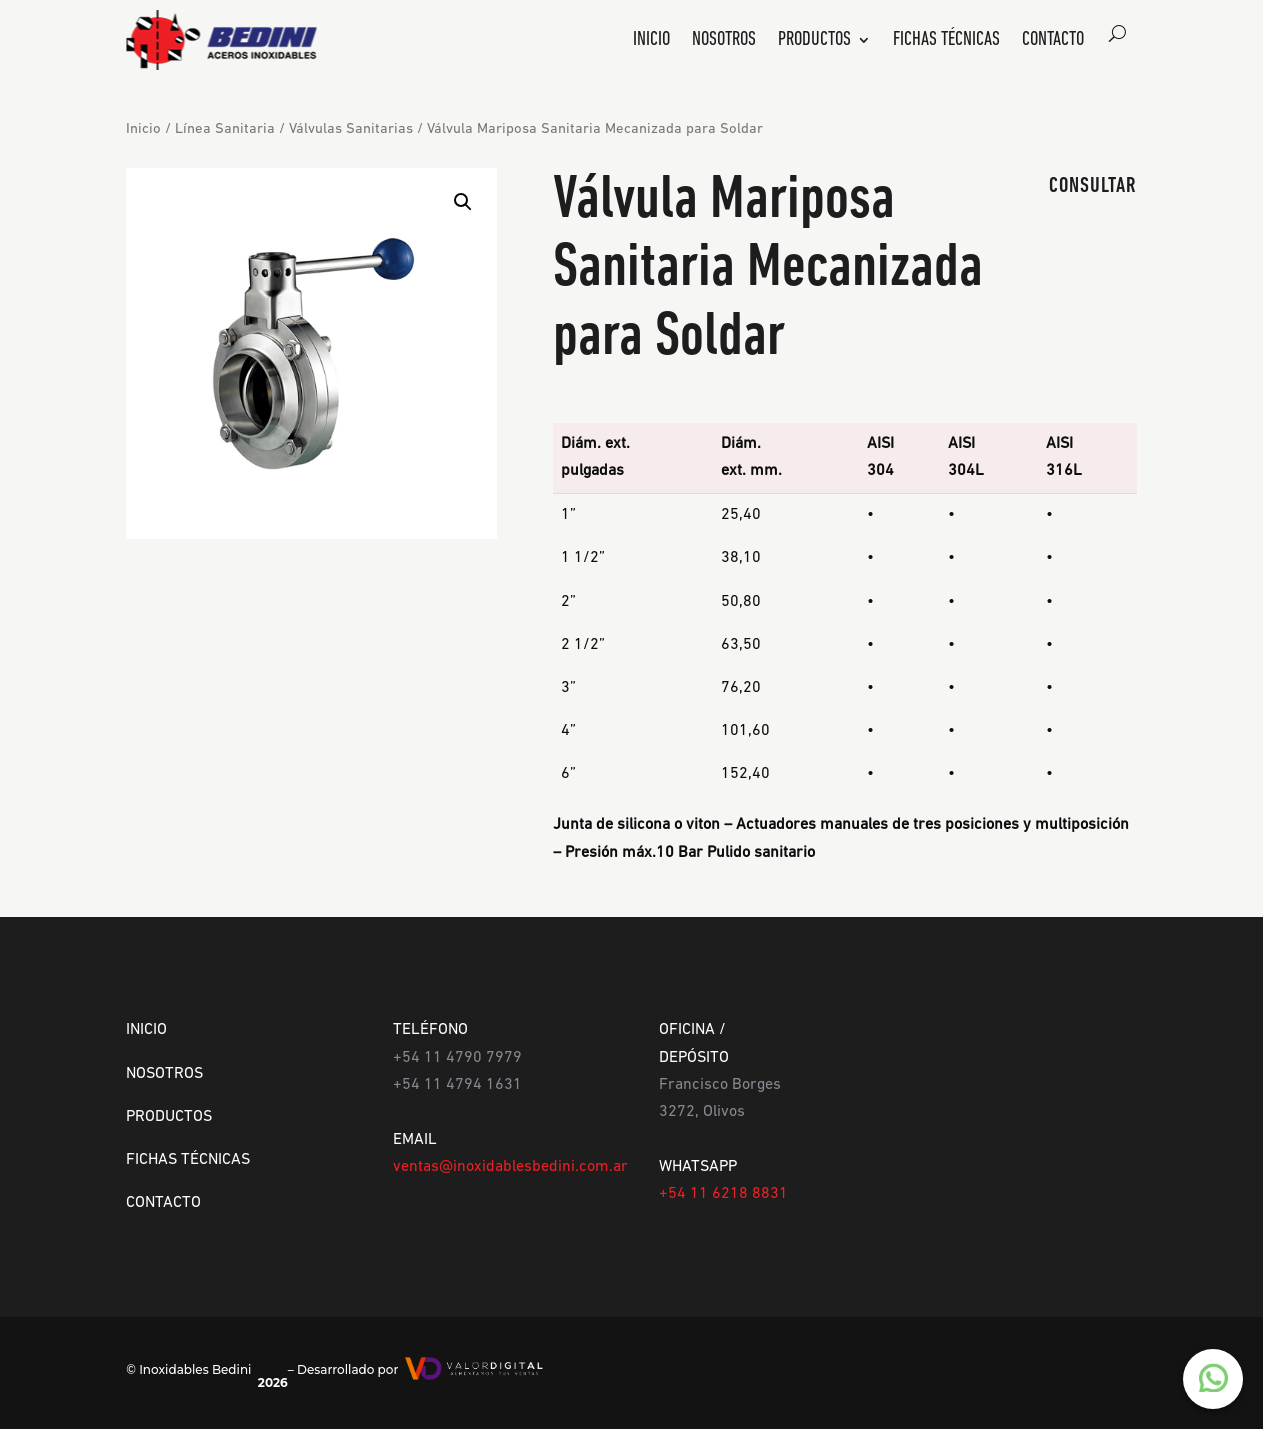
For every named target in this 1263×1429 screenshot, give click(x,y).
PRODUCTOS (169, 1117)
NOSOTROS (164, 1074)
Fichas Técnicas (946, 41)
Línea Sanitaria (225, 129)
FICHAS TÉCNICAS (188, 1160)
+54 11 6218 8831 (723, 1194)
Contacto (1053, 41)
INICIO (146, 1030)
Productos (814, 41)
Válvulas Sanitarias (351, 129)
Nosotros (724, 41)
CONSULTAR (1093, 186)
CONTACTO (163, 1203)
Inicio (651, 41)
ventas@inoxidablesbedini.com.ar (510, 1167)
